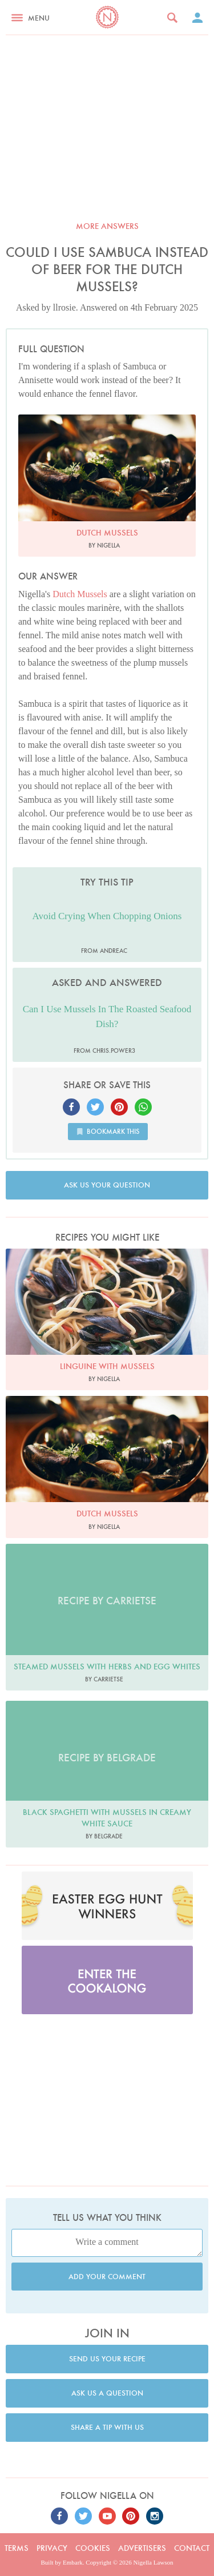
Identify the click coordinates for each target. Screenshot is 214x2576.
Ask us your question (107, 1185)
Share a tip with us (107, 2427)
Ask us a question (107, 2393)
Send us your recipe (107, 2359)
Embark (73, 2562)
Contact (191, 2548)
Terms (17, 2548)
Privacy (52, 2548)
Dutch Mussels (80, 594)
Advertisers (142, 2548)
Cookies (92, 2548)
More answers (107, 226)
